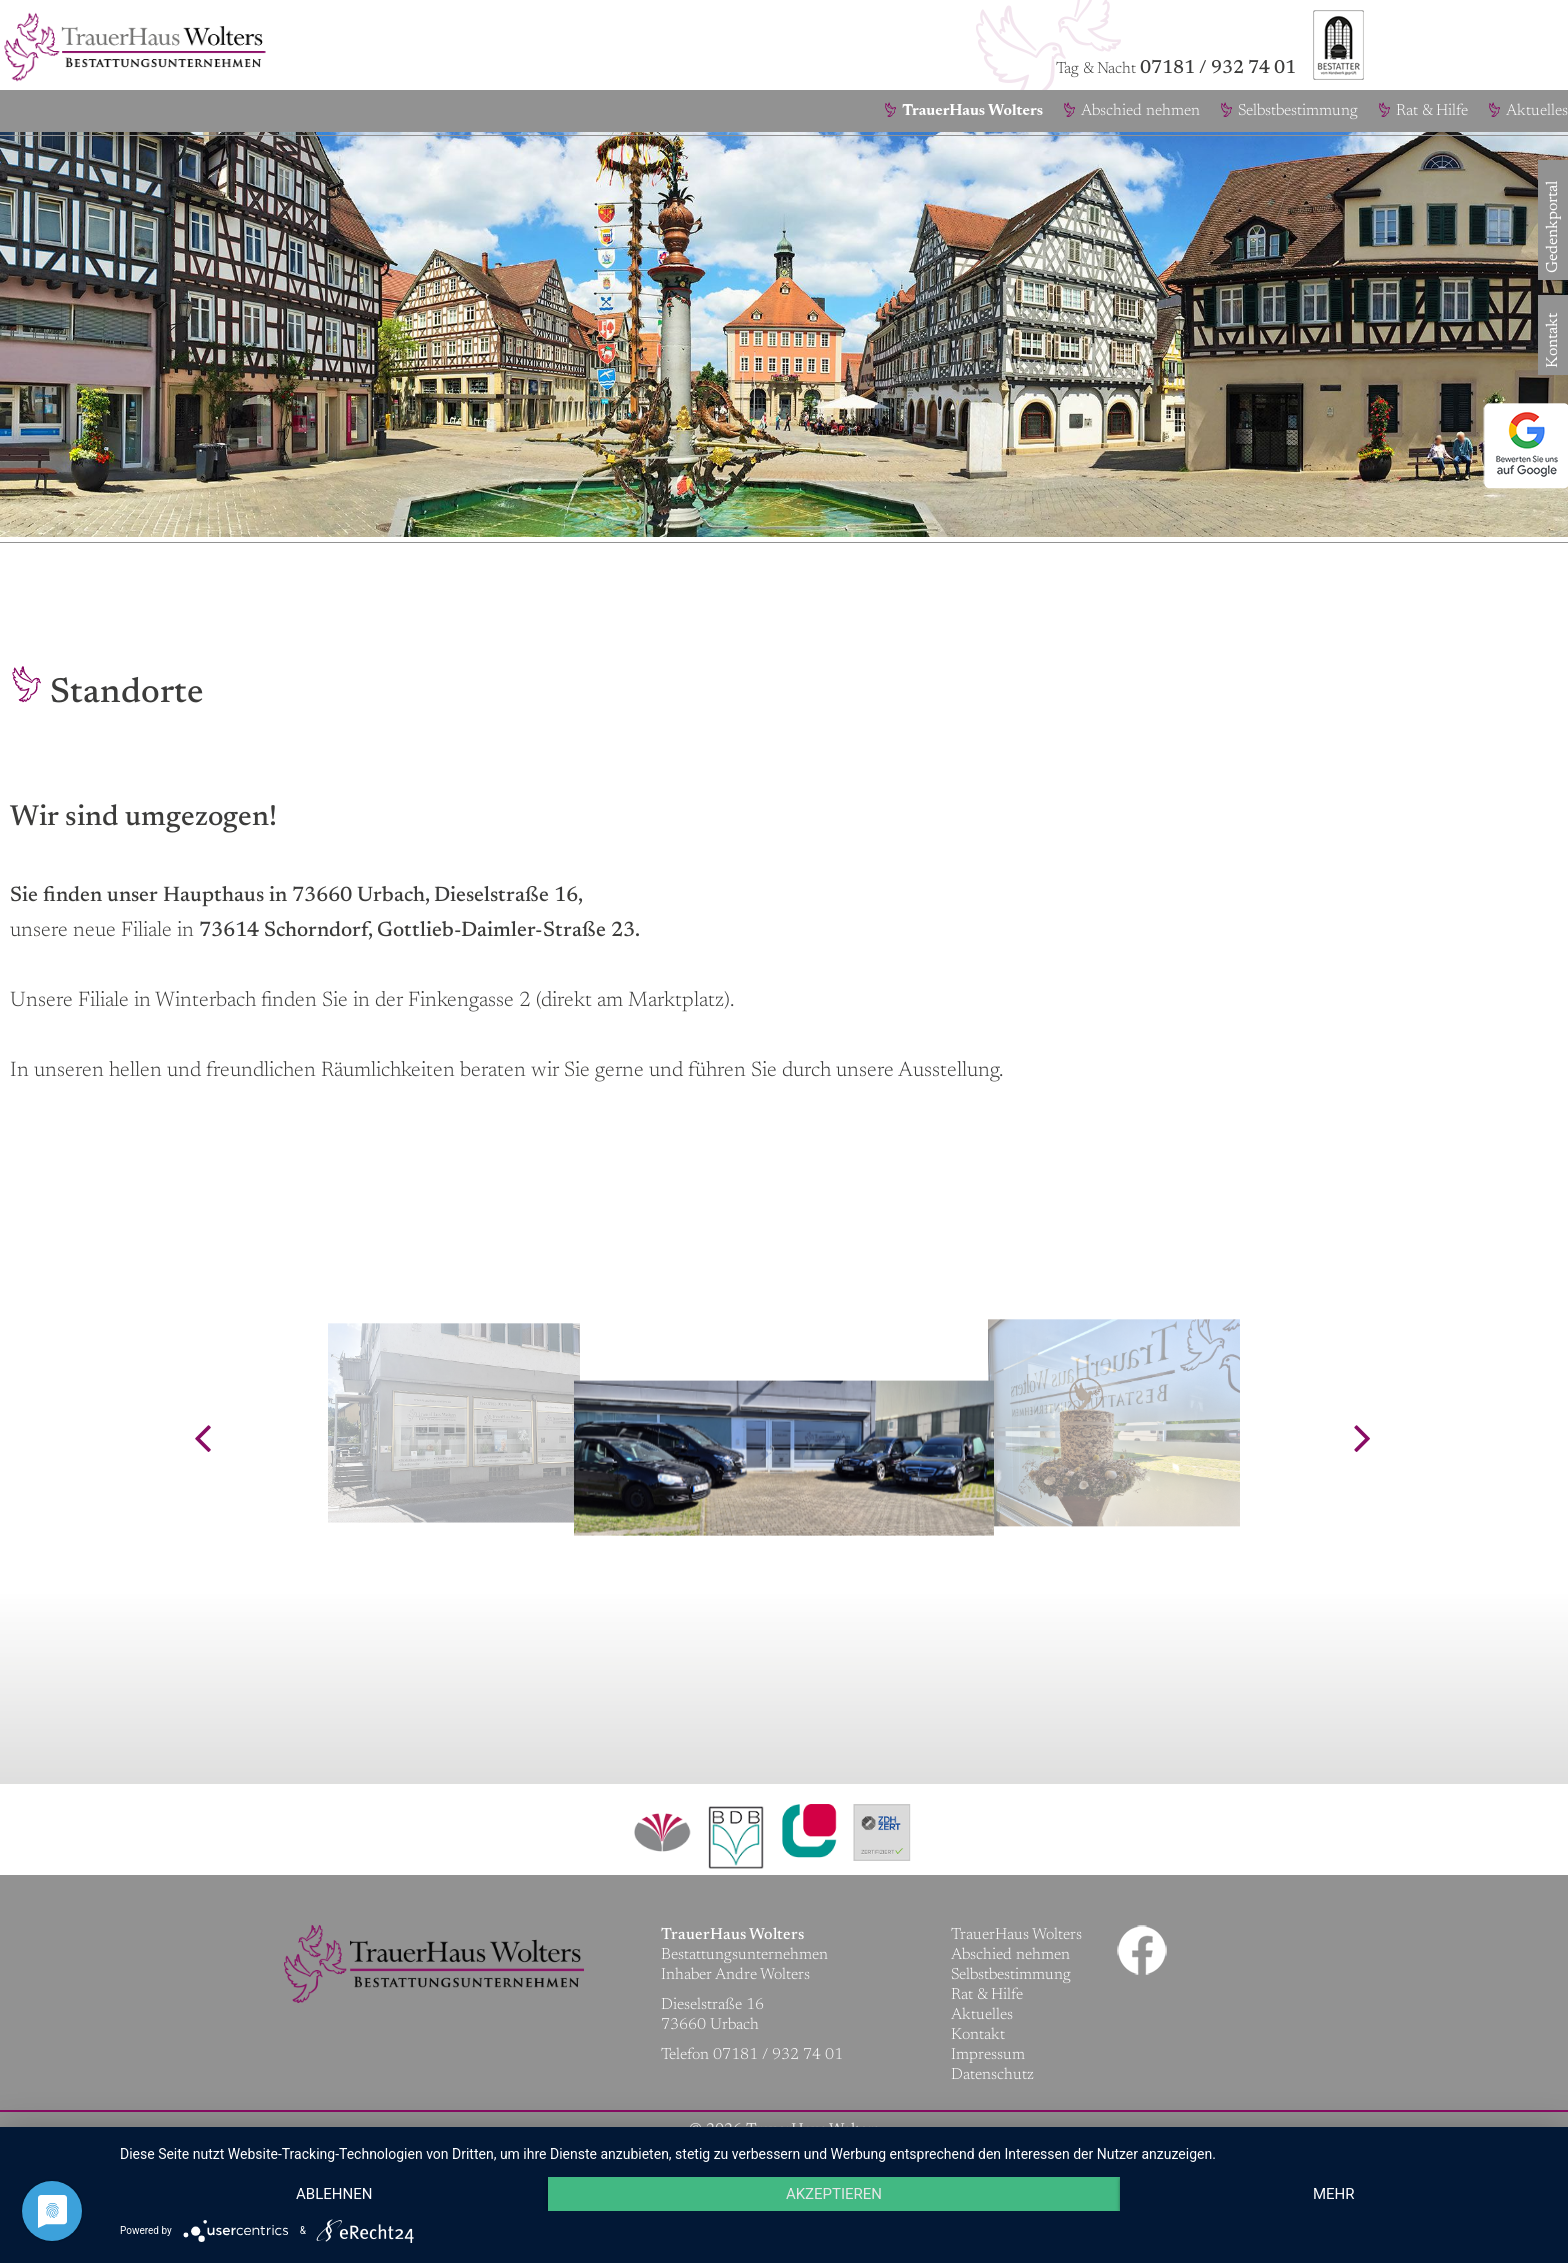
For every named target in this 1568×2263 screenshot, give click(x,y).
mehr (1334, 2194)
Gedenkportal (1553, 258)
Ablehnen (334, 2194)
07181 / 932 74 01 (1218, 68)
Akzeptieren (834, 2194)
